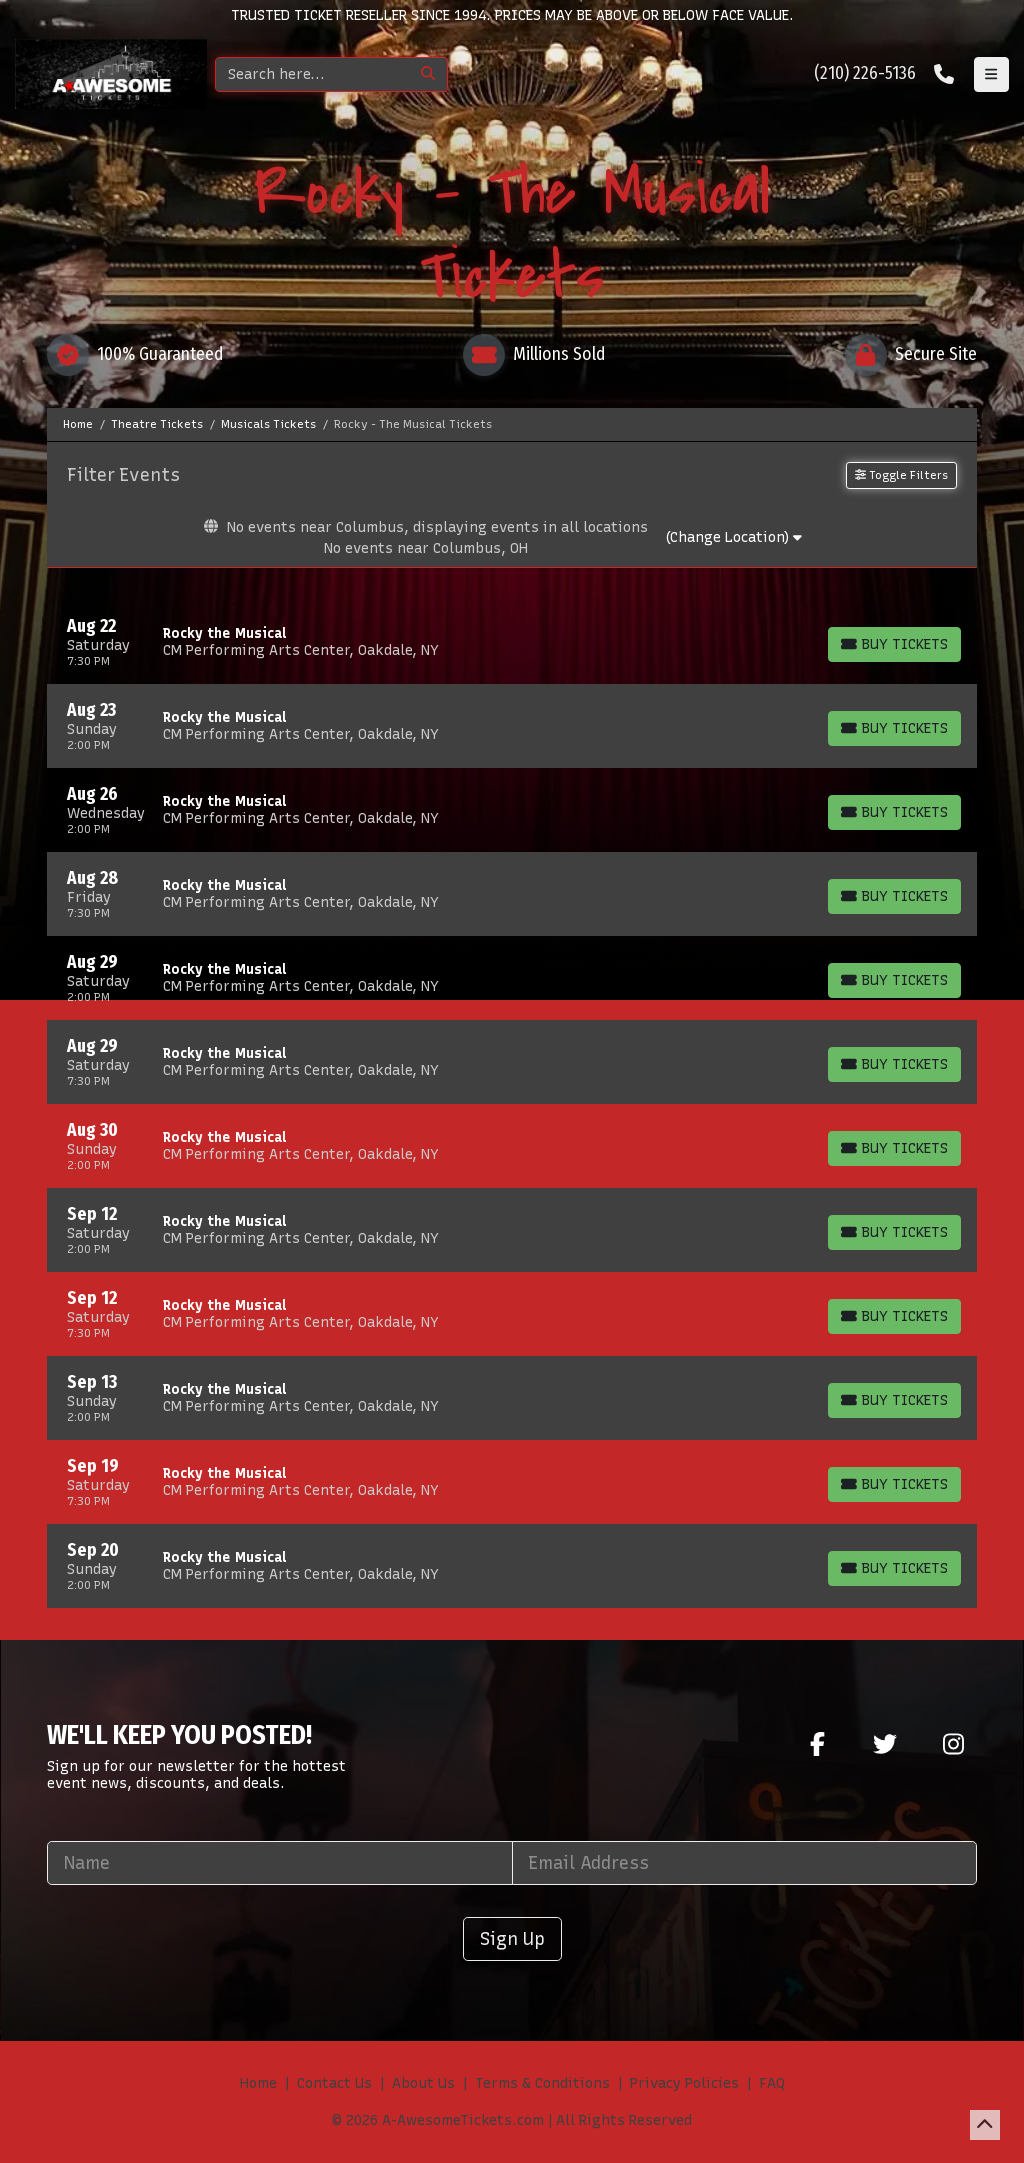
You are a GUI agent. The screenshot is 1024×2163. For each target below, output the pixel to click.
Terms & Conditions (542, 2083)
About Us (423, 2083)
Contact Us (334, 2083)
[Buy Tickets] (894, 644)
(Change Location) (733, 537)
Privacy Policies (684, 2083)
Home (258, 2083)
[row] (512, 642)
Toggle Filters (901, 475)
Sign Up (512, 1938)
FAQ (772, 2083)
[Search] (312, 74)
